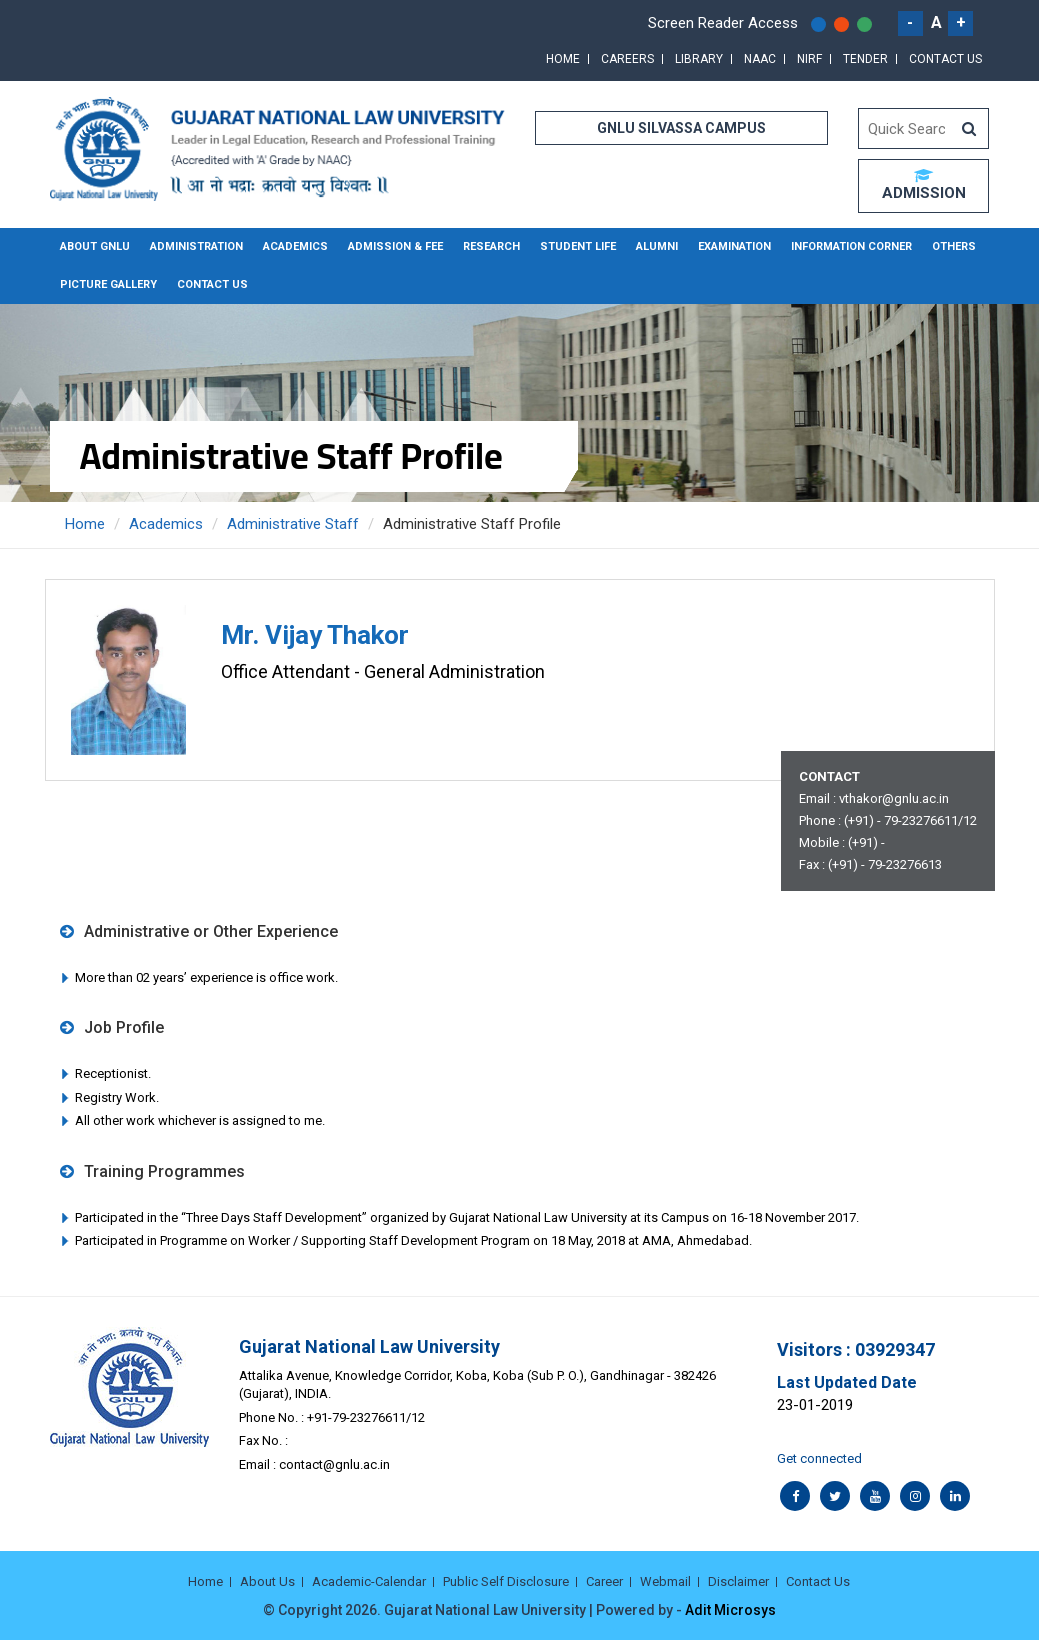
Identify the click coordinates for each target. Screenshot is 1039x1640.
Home (563, 59)
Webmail (665, 1581)
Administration (196, 246)
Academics (295, 246)
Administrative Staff (293, 524)
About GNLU (95, 246)
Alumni (657, 246)
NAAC (760, 59)
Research (491, 246)
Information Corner (851, 246)
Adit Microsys (730, 1610)
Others (954, 246)
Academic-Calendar (369, 1581)
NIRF (809, 59)
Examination (734, 246)
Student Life (578, 246)
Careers (627, 59)
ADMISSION (924, 185)
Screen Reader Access (723, 23)
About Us (267, 1581)
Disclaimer (738, 1581)
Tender (865, 59)
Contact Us (945, 59)
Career (604, 1581)
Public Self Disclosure (506, 1581)
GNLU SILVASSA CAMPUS (681, 128)
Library (699, 59)
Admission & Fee (395, 246)
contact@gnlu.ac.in (334, 1464)
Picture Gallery (108, 284)
